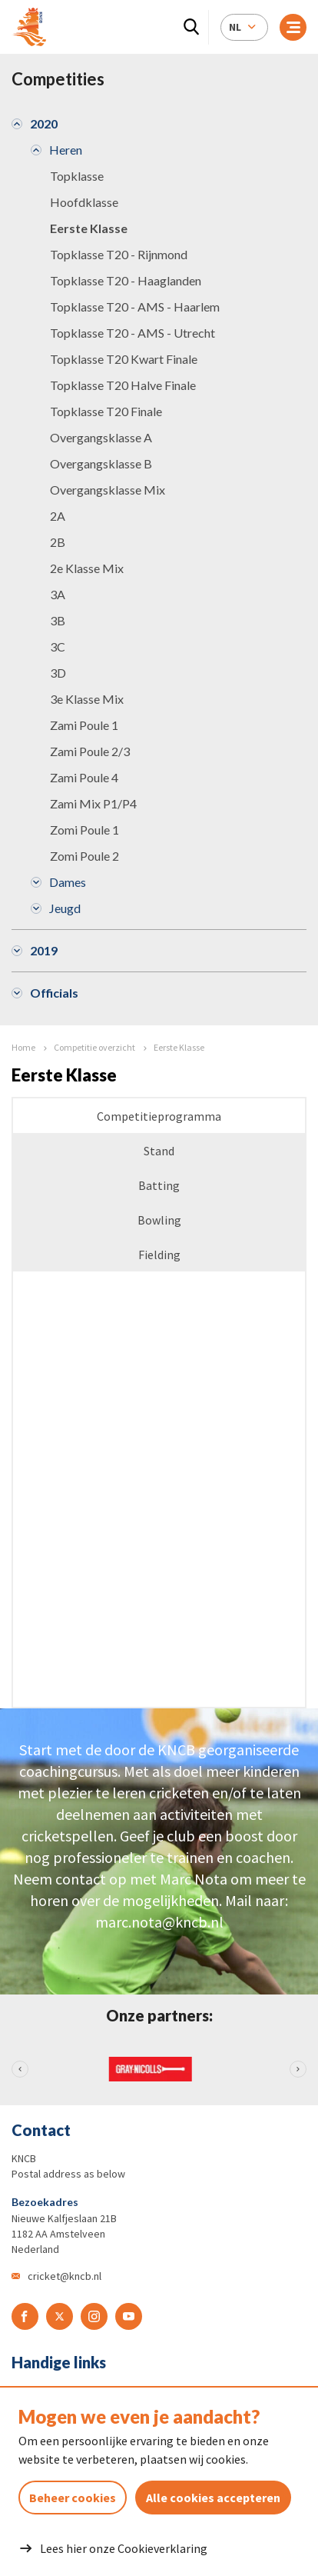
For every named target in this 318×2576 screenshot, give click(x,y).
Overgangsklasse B (101, 463)
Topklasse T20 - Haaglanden (125, 280)
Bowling (159, 1220)
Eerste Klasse (89, 228)
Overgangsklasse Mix (107, 489)
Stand (159, 1150)
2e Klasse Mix (87, 568)
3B (57, 620)
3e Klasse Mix (87, 698)
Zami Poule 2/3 (90, 751)
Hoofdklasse (84, 202)
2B (57, 542)
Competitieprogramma (159, 1116)
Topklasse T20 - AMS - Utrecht (132, 332)
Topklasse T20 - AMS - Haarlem (135, 306)
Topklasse (77, 175)
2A (57, 515)
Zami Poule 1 (84, 725)
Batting (159, 1185)
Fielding (159, 1254)
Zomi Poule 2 (84, 855)
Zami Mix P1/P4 (93, 803)
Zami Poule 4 (84, 777)
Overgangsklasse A (101, 437)
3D (58, 672)
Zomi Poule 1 (84, 829)
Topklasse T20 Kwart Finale (123, 359)
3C (57, 646)
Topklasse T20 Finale (106, 411)
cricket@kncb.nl (64, 2276)
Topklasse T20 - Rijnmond (118, 254)
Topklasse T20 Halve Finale (123, 385)
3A (57, 594)
